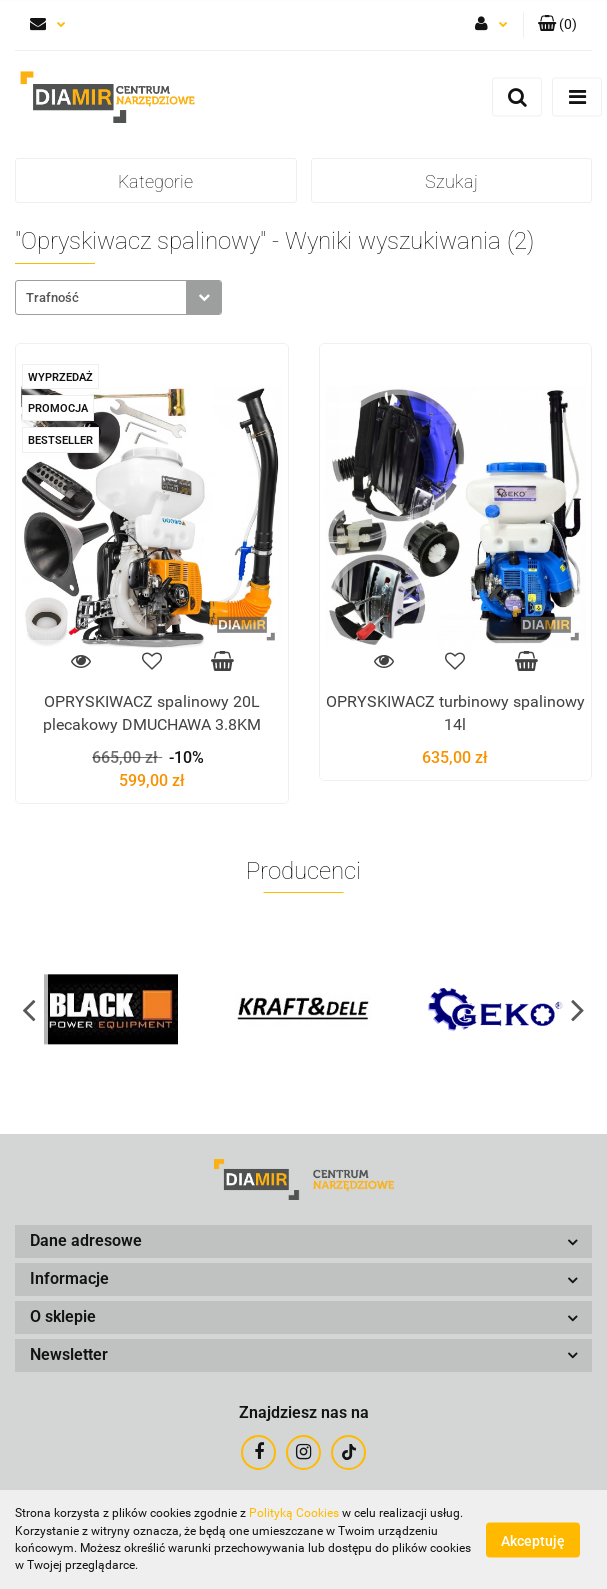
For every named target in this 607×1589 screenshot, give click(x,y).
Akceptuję (533, 1540)
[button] (557, 25)
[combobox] (118, 297)
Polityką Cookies (294, 1513)
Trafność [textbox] (52, 297)
